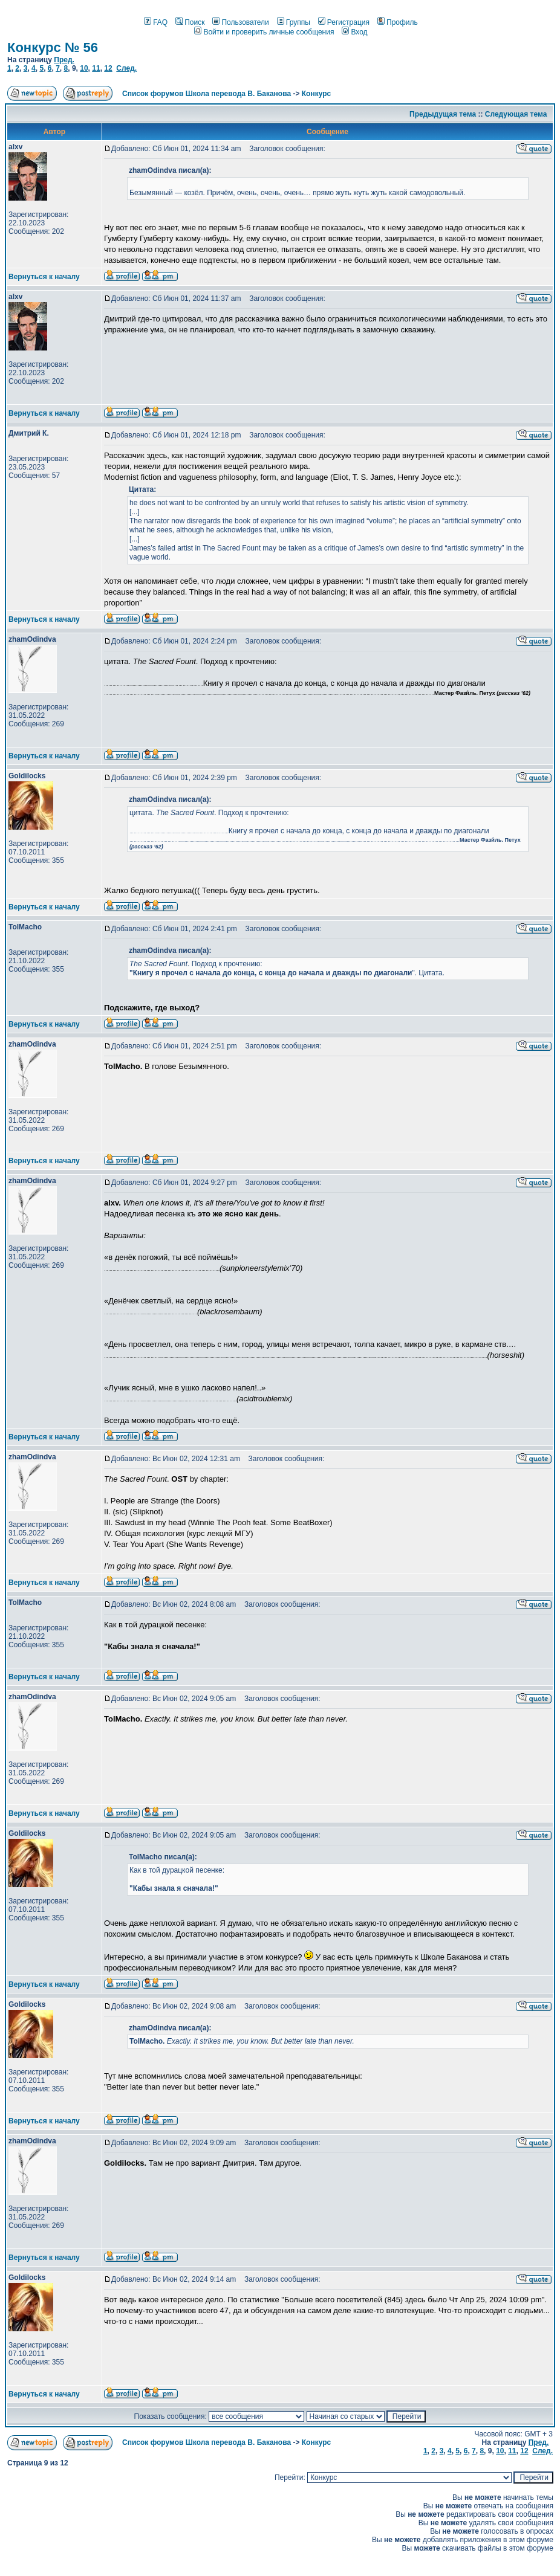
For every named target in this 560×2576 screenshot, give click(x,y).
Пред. (64, 60)
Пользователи (240, 22)
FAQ (156, 22)
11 (96, 68)
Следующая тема (516, 114)
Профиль (397, 22)
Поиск (189, 22)
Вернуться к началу (44, 277)
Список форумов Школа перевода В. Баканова (206, 93)
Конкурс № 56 (52, 47)
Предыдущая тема (442, 114)
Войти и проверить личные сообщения (264, 32)
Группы (293, 22)
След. (126, 68)
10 (84, 68)
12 (108, 68)
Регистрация (344, 22)
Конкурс (316, 93)
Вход (354, 32)
